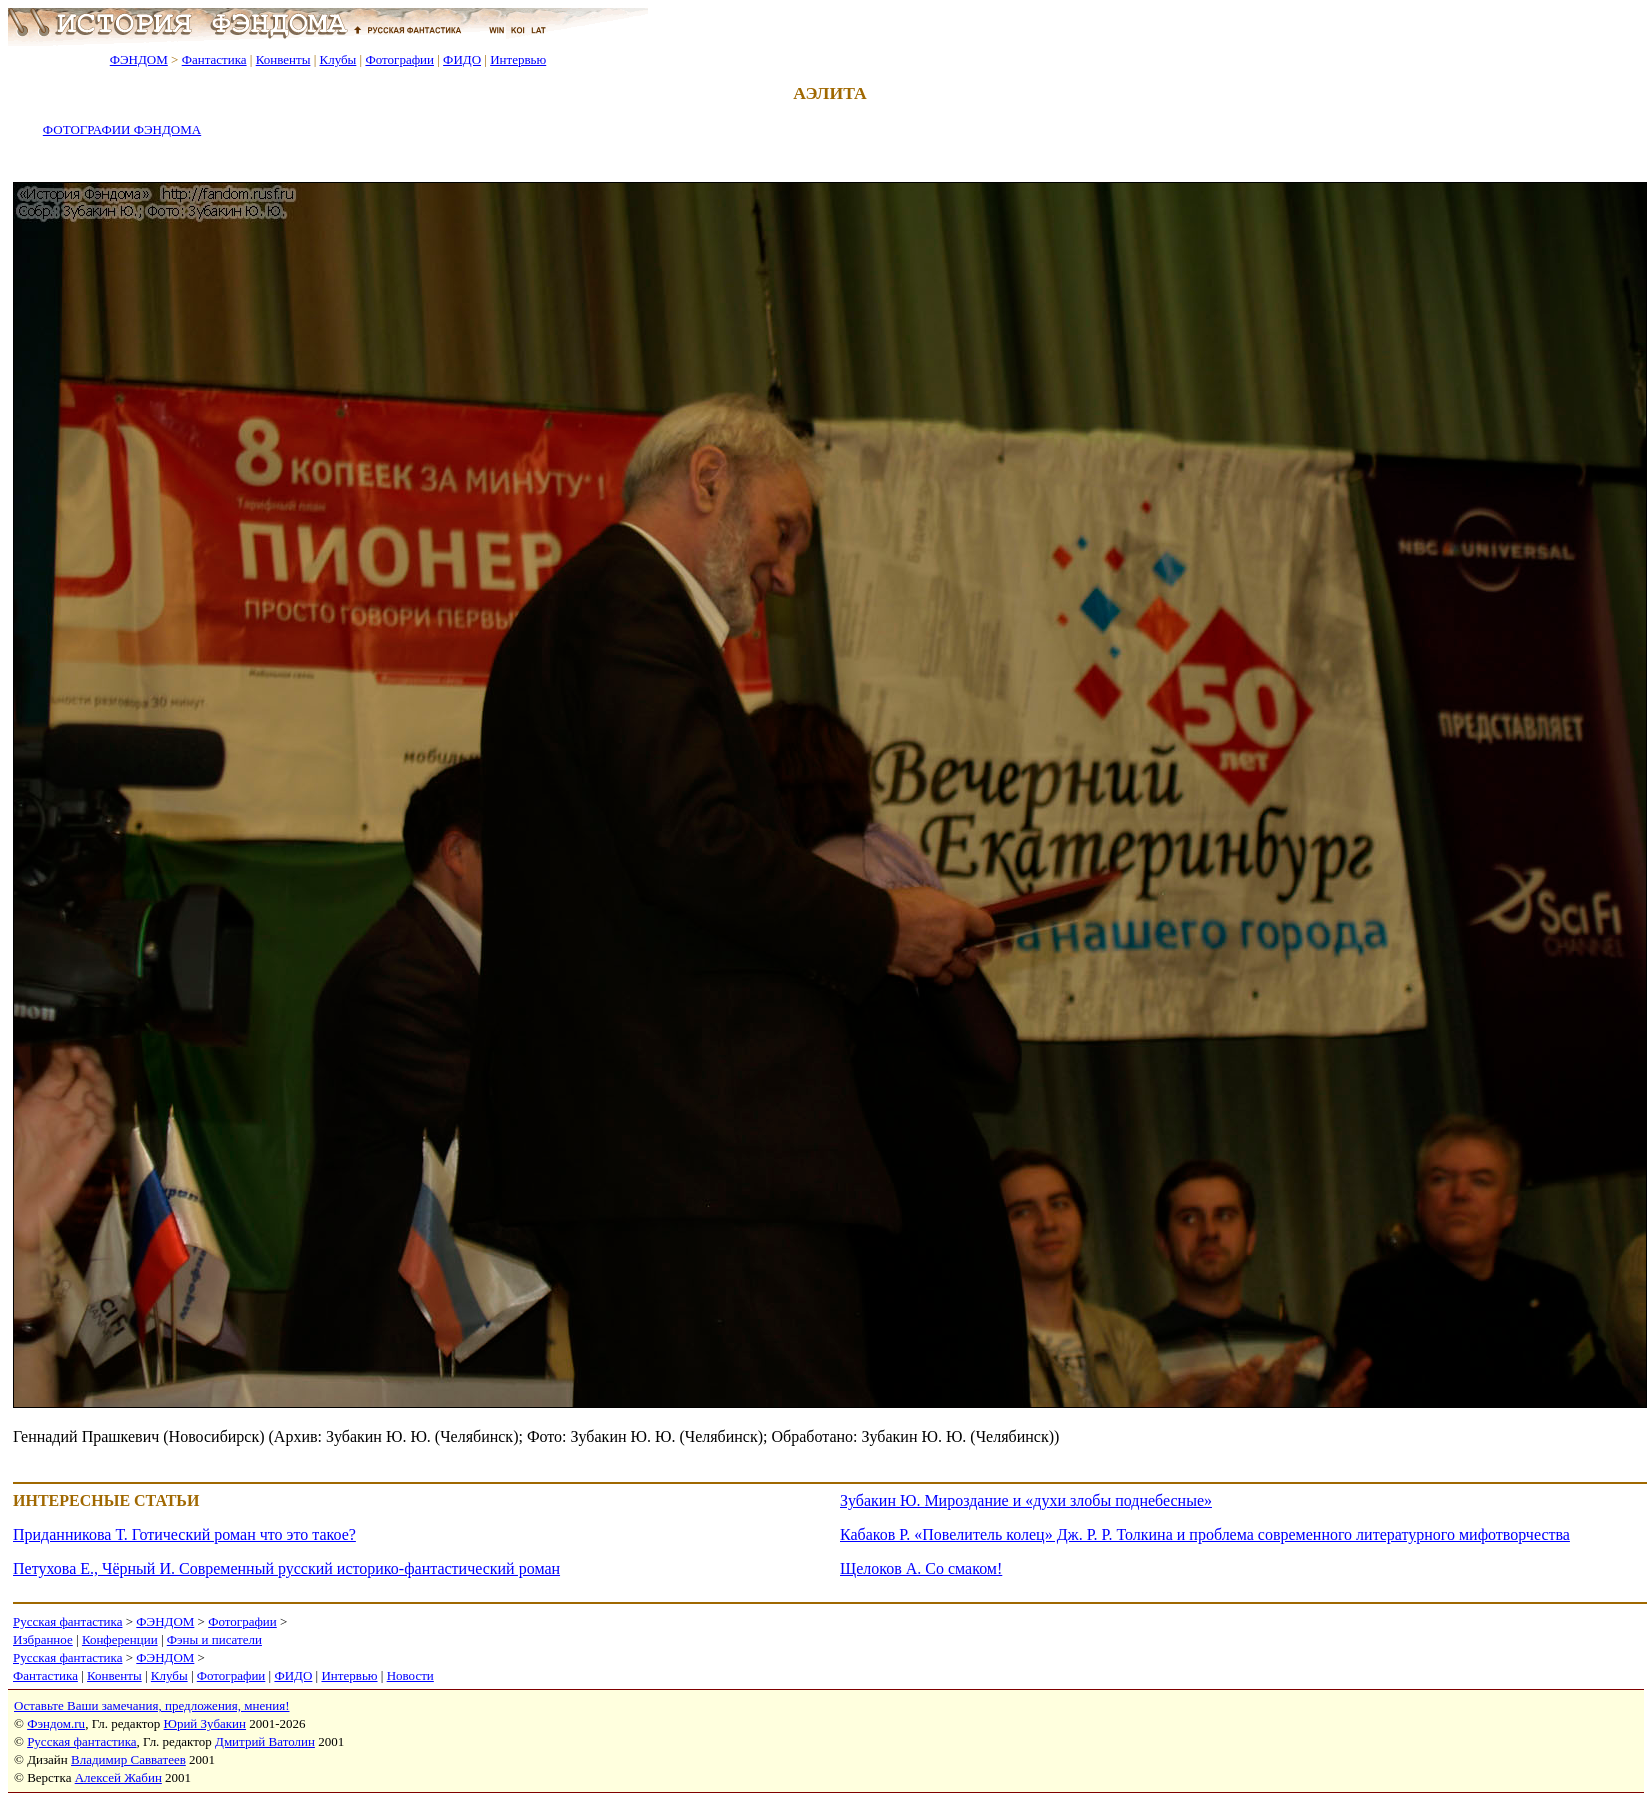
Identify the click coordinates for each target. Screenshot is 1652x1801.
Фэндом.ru (56, 1723)
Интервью (518, 59)
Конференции (120, 1639)
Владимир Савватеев (128, 1759)
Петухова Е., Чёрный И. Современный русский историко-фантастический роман (286, 1568)
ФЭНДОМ (139, 59)
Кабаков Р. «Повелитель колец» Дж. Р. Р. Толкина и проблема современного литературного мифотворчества (1205, 1534)
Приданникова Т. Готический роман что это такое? (184, 1534)
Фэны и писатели (214, 1639)
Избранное (43, 1639)
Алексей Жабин (118, 1777)
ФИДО (462, 59)
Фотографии (399, 59)
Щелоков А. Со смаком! (921, 1568)
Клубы (337, 59)
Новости (410, 1675)
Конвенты (283, 59)
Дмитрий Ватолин (265, 1741)
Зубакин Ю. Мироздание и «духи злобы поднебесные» (1026, 1500)
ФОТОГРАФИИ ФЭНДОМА (122, 129)
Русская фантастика (67, 1621)
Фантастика (214, 59)
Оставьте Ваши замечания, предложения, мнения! (151, 1705)
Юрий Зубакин (205, 1723)
